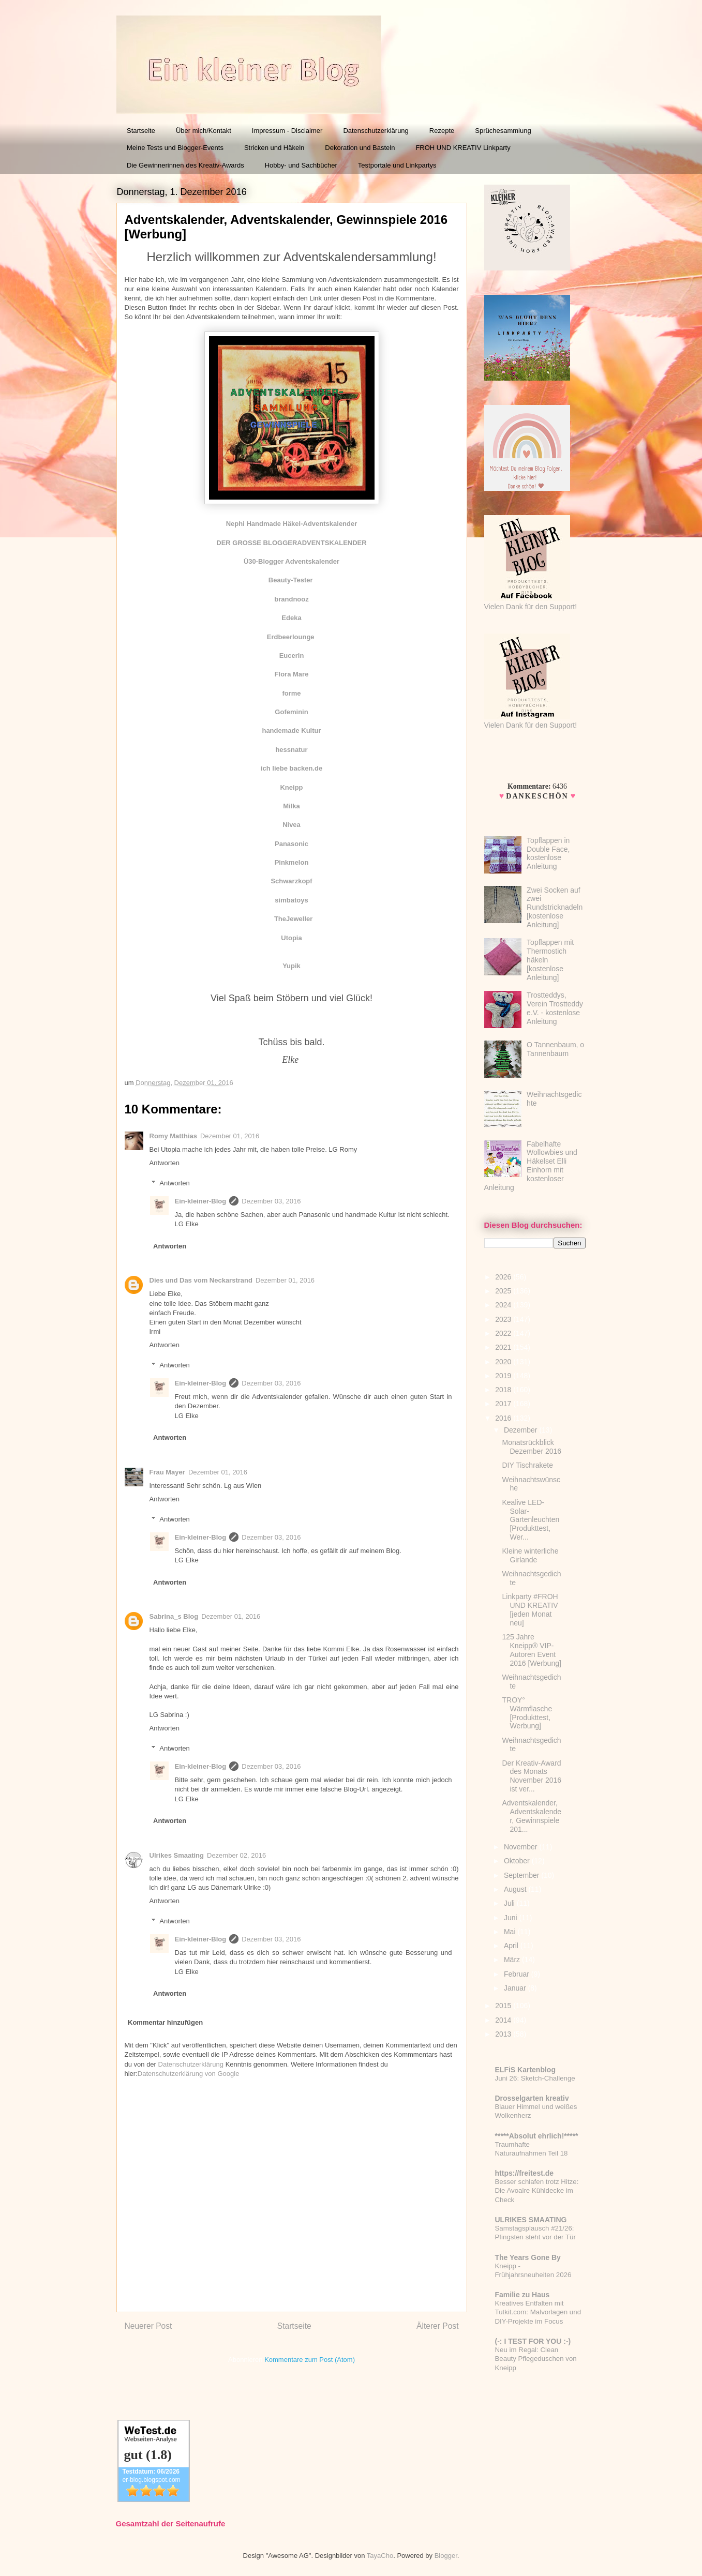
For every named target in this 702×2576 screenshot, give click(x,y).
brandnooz (291, 599)
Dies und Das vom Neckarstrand (201, 1280)
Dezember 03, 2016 (271, 1201)
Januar (516, 1988)
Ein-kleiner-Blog (201, 1201)
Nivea (291, 824)
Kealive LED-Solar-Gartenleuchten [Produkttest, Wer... (530, 1519)
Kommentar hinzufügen (165, 2022)
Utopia (291, 938)
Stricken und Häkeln (274, 148)
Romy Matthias (173, 1136)
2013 (504, 2034)
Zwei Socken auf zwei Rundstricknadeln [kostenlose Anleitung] (554, 907)
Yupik (291, 966)
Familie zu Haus (522, 2295)
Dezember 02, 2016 (236, 1855)
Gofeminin (291, 712)
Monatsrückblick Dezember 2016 (531, 1446)
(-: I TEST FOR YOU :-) (533, 2341)
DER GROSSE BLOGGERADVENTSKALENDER (291, 543)
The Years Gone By (528, 2257)
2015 (504, 2005)
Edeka (291, 618)
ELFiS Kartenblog (525, 2070)
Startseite (141, 130)
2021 (504, 1347)
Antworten (165, 1163)
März (513, 1959)
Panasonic (291, 844)
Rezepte (441, 130)
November (521, 1847)
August (516, 1889)
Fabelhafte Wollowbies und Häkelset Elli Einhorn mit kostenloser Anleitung (530, 1166)
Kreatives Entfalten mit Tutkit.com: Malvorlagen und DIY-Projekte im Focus (538, 2312)
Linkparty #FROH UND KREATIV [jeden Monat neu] (530, 1609)
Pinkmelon (292, 862)
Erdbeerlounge (291, 637)
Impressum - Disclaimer (287, 130)
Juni (511, 1918)
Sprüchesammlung (503, 130)
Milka (291, 806)
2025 (504, 1291)
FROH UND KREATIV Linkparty (462, 148)
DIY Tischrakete (527, 1465)
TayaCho (380, 2555)
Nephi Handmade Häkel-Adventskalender (291, 524)
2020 (504, 1362)
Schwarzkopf (291, 881)
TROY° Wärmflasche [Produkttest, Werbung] (527, 1713)
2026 (504, 1277)
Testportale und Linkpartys (397, 165)
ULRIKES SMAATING (531, 2220)
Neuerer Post (148, 2326)
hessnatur (291, 750)
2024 (504, 1305)
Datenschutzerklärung (375, 130)
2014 (504, 2020)
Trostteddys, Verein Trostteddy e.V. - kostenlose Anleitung (555, 1008)
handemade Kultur (291, 730)
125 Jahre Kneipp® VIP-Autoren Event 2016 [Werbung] (531, 1650)
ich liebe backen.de (291, 768)
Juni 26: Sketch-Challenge (535, 2078)
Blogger (446, 2555)
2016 (504, 1418)
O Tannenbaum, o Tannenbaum (555, 1049)
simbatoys (291, 900)
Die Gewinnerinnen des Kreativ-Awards (185, 165)
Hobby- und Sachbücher (301, 165)
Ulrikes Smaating (177, 1855)
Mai (510, 1931)
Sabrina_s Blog (174, 1616)
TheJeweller (293, 919)
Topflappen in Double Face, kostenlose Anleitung (548, 853)
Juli (510, 1903)
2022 (504, 1333)
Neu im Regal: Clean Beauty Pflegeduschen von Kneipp (536, 2359)
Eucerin (291, 655)
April (512, 1945)
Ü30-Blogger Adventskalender (291, 561)
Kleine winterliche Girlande (530, 1555)
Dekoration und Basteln (360, 148)
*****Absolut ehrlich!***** (536, 2136)
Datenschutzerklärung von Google (189, 2073)
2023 (504, 1319)
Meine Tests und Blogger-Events (175, 148)
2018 (504, 1389)
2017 (504, 1403)
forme (291, 693)
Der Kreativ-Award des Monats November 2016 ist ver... (531, 1776)
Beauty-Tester (291, 580)
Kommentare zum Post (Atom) (309, 2359)
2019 (504, 1376)
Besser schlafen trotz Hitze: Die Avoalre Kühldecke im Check (537, 2191)
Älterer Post (437, 2326)
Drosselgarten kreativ (532, 2098)
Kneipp (291, 787)
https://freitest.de (524, 2173)
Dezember (521, 1430)
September (522, 1875)
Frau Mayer (167, 1472)
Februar (517, 1974)
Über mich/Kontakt (203, 130)
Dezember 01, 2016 (229, 1136)
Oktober (518, 1861)
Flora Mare (292, 674)
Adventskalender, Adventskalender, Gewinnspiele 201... (531, 1816)
